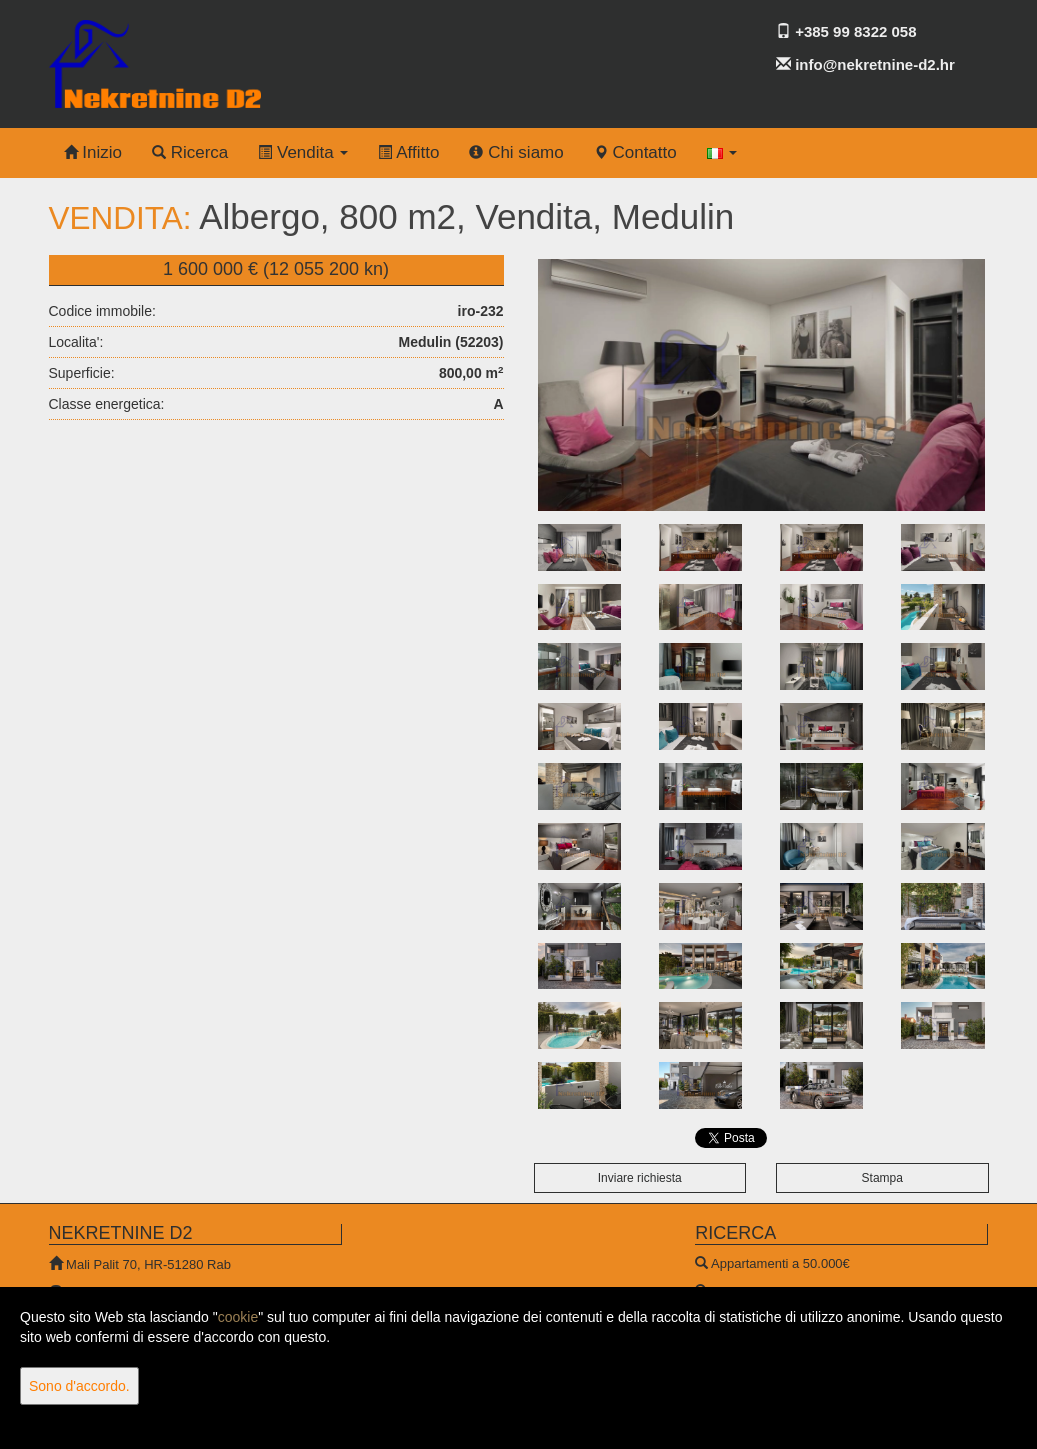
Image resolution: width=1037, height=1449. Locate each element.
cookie (238, 1317)
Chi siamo (516, 152)
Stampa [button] (882, 1178)
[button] (722, 153)
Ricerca (190, 152)
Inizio (93, 152)
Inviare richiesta (640, 1178)
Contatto (635, 152)
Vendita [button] (303, 152)
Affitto (408, 152)
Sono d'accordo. (79, 1386)
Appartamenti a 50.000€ (780, 1263)
